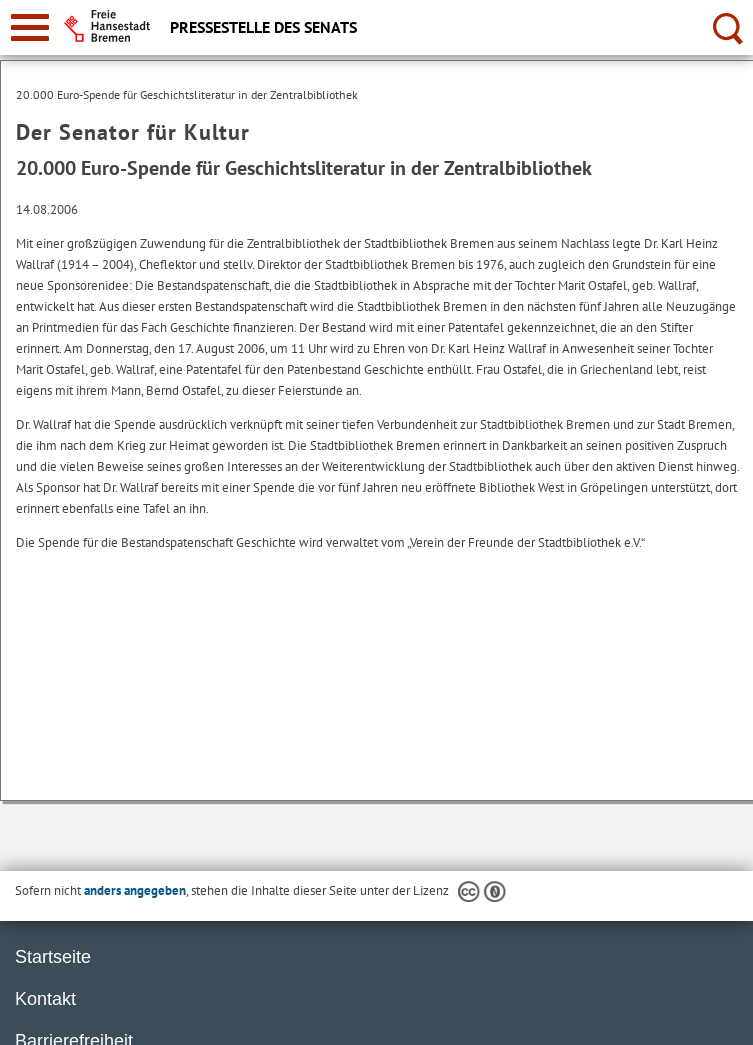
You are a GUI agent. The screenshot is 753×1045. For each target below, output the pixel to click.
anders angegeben (135, 890)
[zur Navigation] (30, 27)
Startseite (53, 957)
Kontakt (45, 999)
